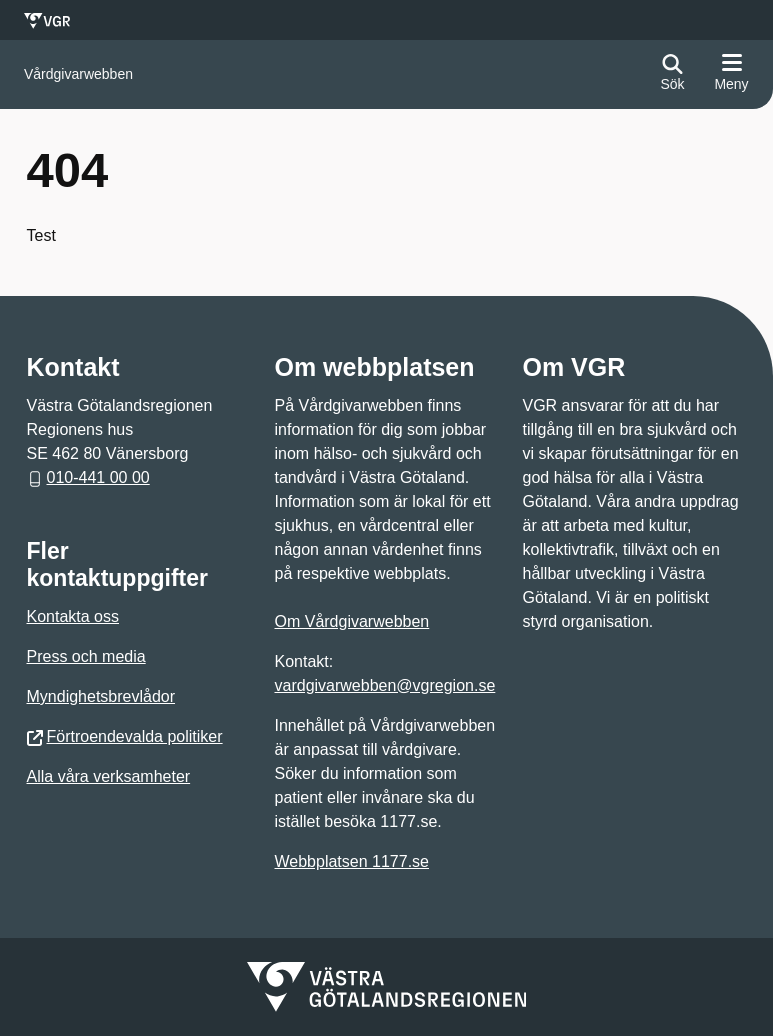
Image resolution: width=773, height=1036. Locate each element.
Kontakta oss (73, 616)
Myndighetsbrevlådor (101, 696)
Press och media (86, 656)
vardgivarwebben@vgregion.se (385, 685)
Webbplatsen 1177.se (352, 861)
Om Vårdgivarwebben (352, 621)
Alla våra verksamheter (109, 776)
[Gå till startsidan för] (78, 74)
